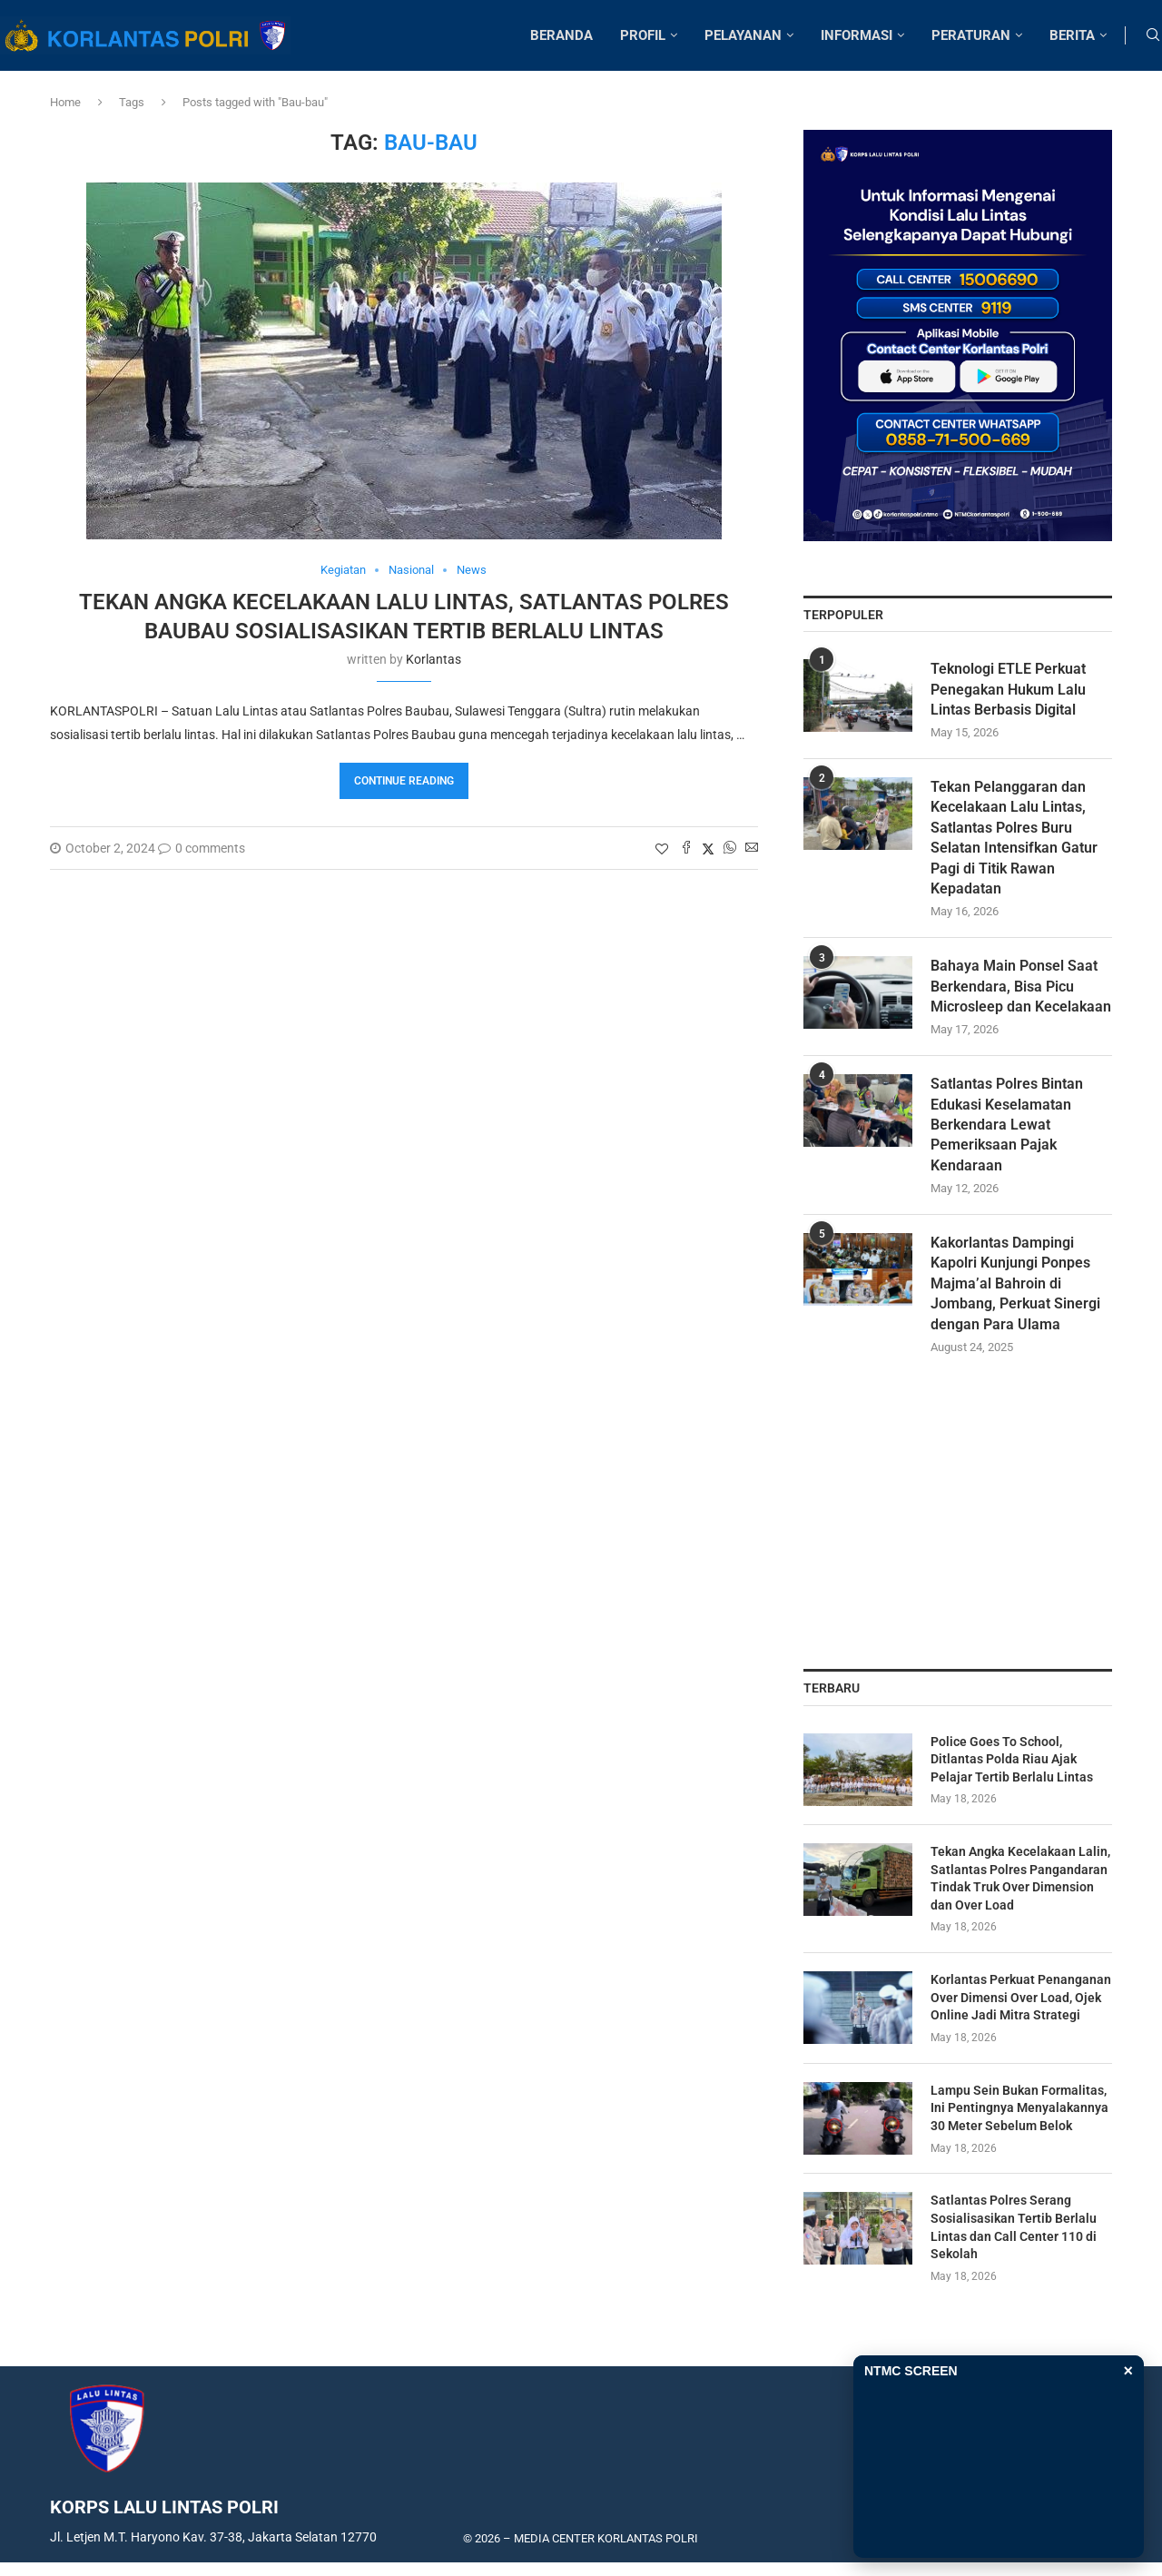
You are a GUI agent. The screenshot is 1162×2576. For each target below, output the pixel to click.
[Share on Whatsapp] (730, 848)
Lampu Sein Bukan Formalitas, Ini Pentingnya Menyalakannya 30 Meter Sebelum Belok (1019, 2108)
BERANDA (561, 35)
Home (65, 102)
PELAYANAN (743, 35)
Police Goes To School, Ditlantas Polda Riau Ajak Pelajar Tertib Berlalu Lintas (1012, 1759)
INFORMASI (856, 35)
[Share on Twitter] (708, 848)
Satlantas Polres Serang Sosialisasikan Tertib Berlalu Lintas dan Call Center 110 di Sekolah (1014, 2227)
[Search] (1153, 35)
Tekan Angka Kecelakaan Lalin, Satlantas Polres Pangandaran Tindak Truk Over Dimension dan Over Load (1020, 1878)
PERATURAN (970, 35)
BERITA (1072, 35)
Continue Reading (404, 781)
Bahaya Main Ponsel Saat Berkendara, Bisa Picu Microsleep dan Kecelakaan (1021, 986)
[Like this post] (661, 849)
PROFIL (642, 35)
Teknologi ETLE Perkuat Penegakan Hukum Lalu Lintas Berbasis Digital (1008, 689)
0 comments (201, 848)
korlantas (433, 659)
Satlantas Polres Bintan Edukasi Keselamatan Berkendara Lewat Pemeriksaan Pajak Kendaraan (1007, 1124)
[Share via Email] (751, 848)
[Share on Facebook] (686, 848)
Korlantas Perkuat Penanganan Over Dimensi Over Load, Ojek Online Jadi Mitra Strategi (1021, 1997)
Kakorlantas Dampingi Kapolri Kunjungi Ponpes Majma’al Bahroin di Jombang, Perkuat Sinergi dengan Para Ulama (1015, 1283)
